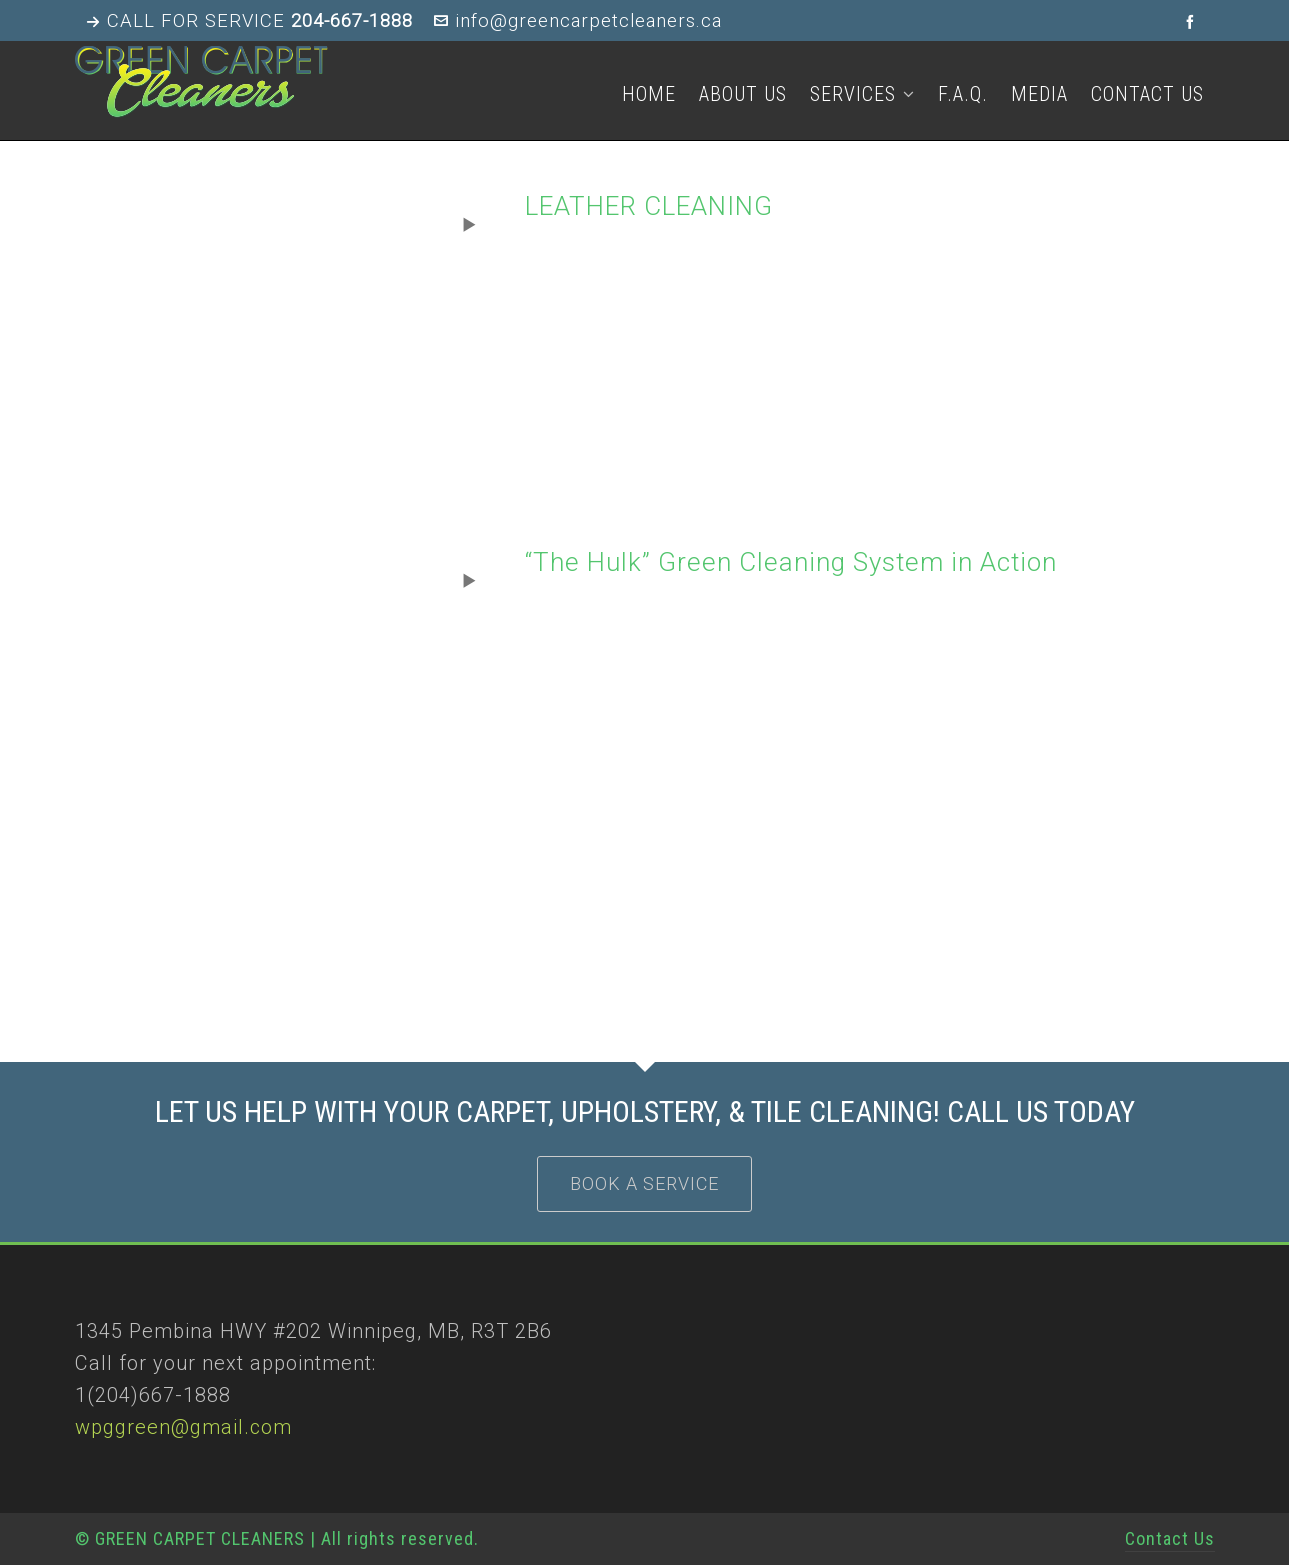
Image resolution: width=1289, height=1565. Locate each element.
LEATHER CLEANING (649, 206)
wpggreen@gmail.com (183, 1427)
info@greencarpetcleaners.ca (578, 21)
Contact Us (1170, 1538)
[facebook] (1193, 21)
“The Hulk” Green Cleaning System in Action (791, 562)
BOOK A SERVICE (644, 1183)
